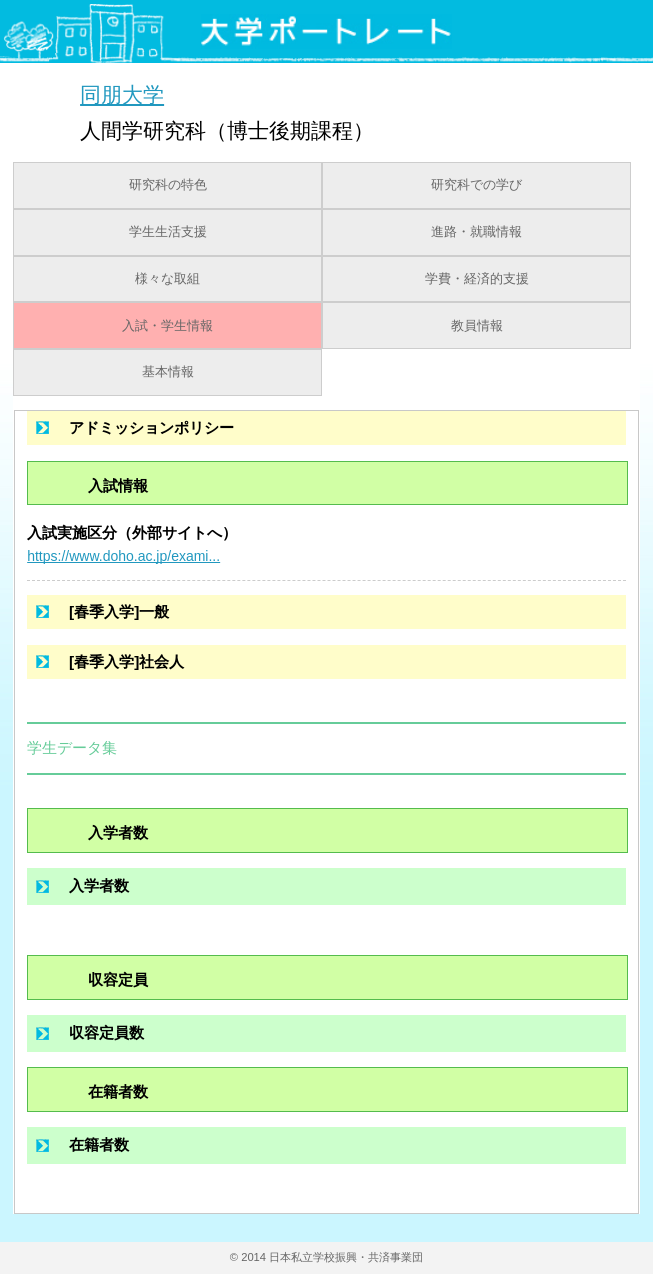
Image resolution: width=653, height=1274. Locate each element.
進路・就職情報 (476, 232)
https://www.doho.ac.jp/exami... (123, 556)
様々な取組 (167, 279)
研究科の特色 (168, 185)
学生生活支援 (168, 232)
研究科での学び (476, 185)
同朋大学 (122, 94)
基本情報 (168, 372)
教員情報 (477, 326)
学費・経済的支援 (477, 279)
